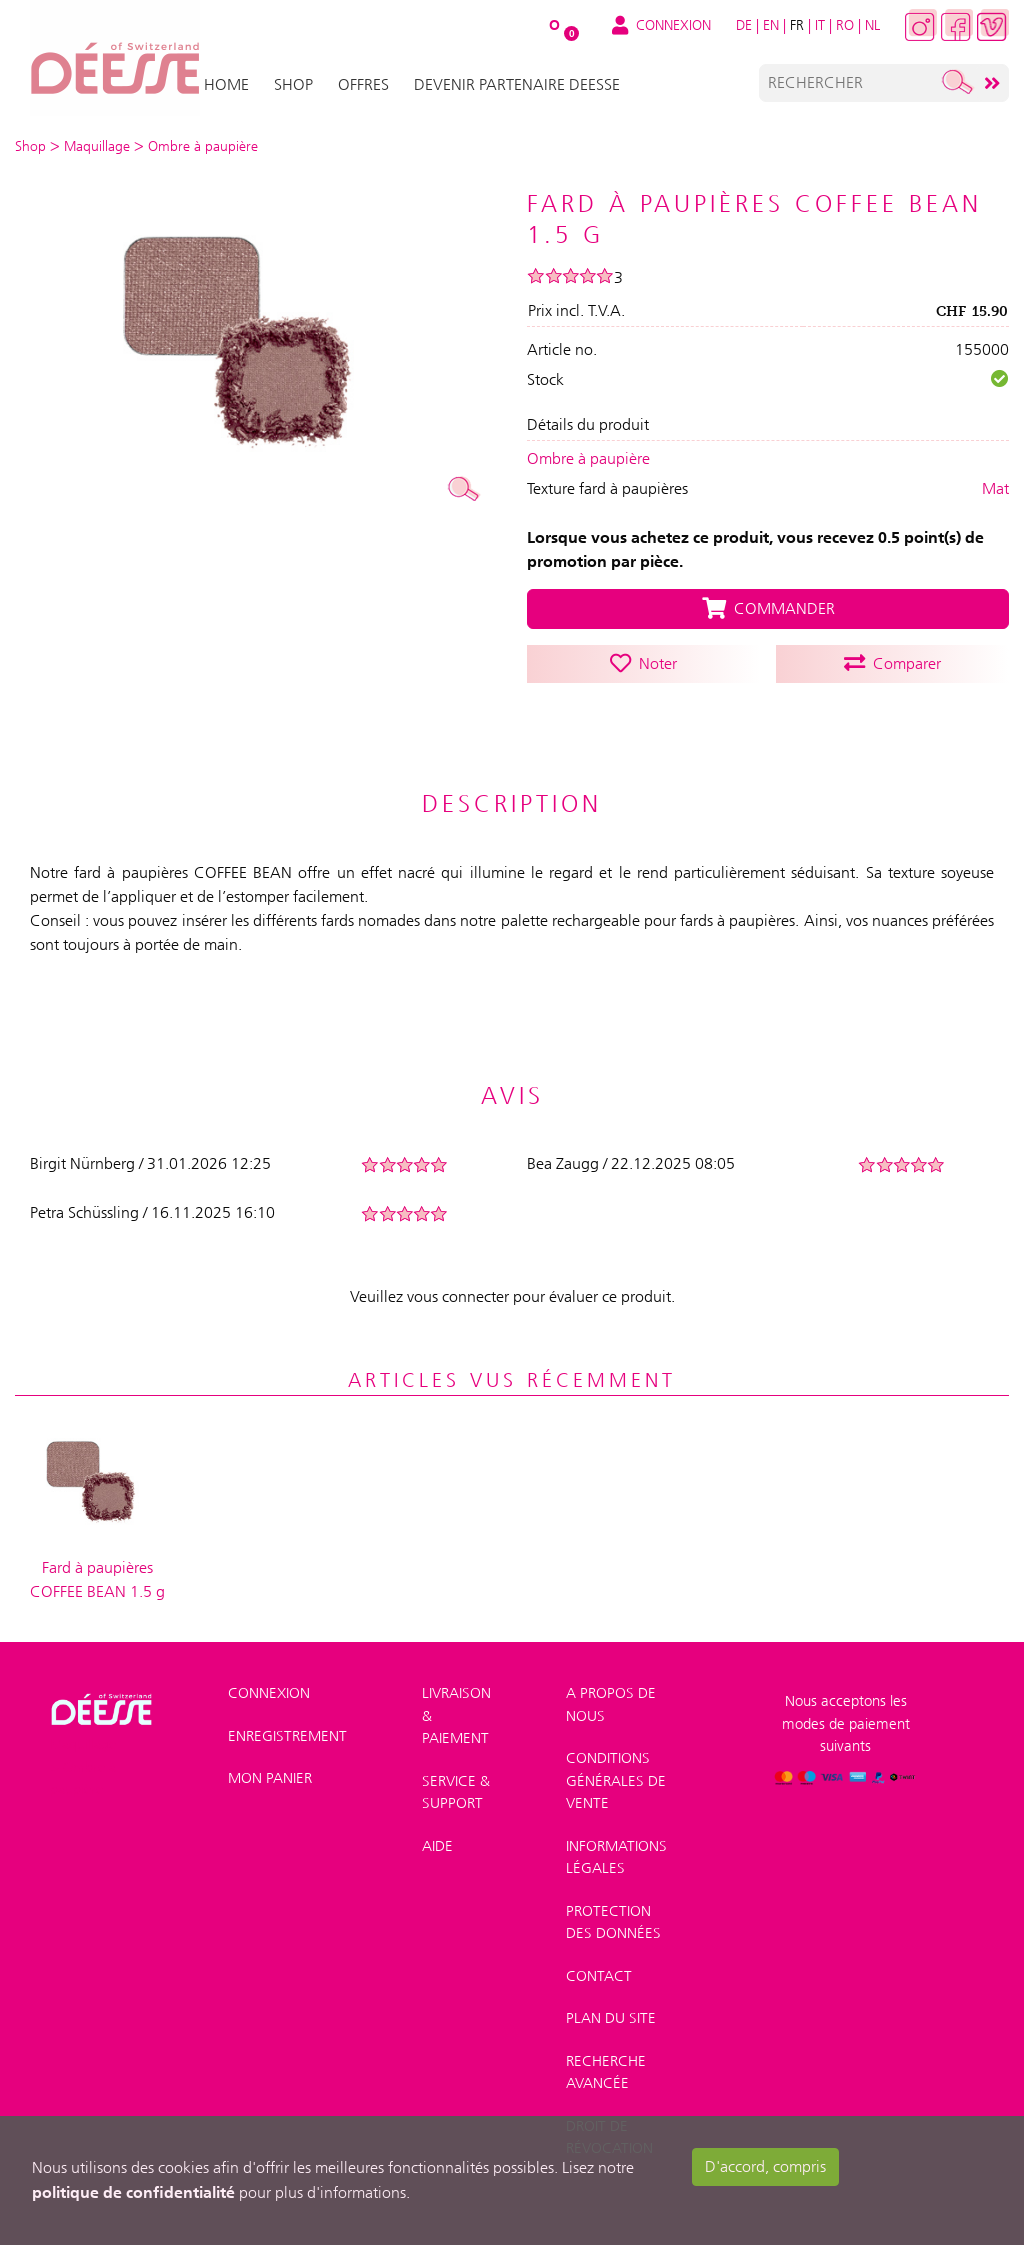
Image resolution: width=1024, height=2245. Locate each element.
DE (744, 25)
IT (820, 25)
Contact (599, 1976)
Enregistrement (287, 1736)
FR (797, 25)
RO (845, 25)
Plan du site (611, 2018)
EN (771, 25)
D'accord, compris (765, 2166)
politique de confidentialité (133, 2192)
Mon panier (270, 1778)
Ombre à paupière (588, 458)
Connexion (269, 1693)
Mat (995, 488)
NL (872, 25)
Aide (437, 1846)
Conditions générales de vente (616, 1780)
